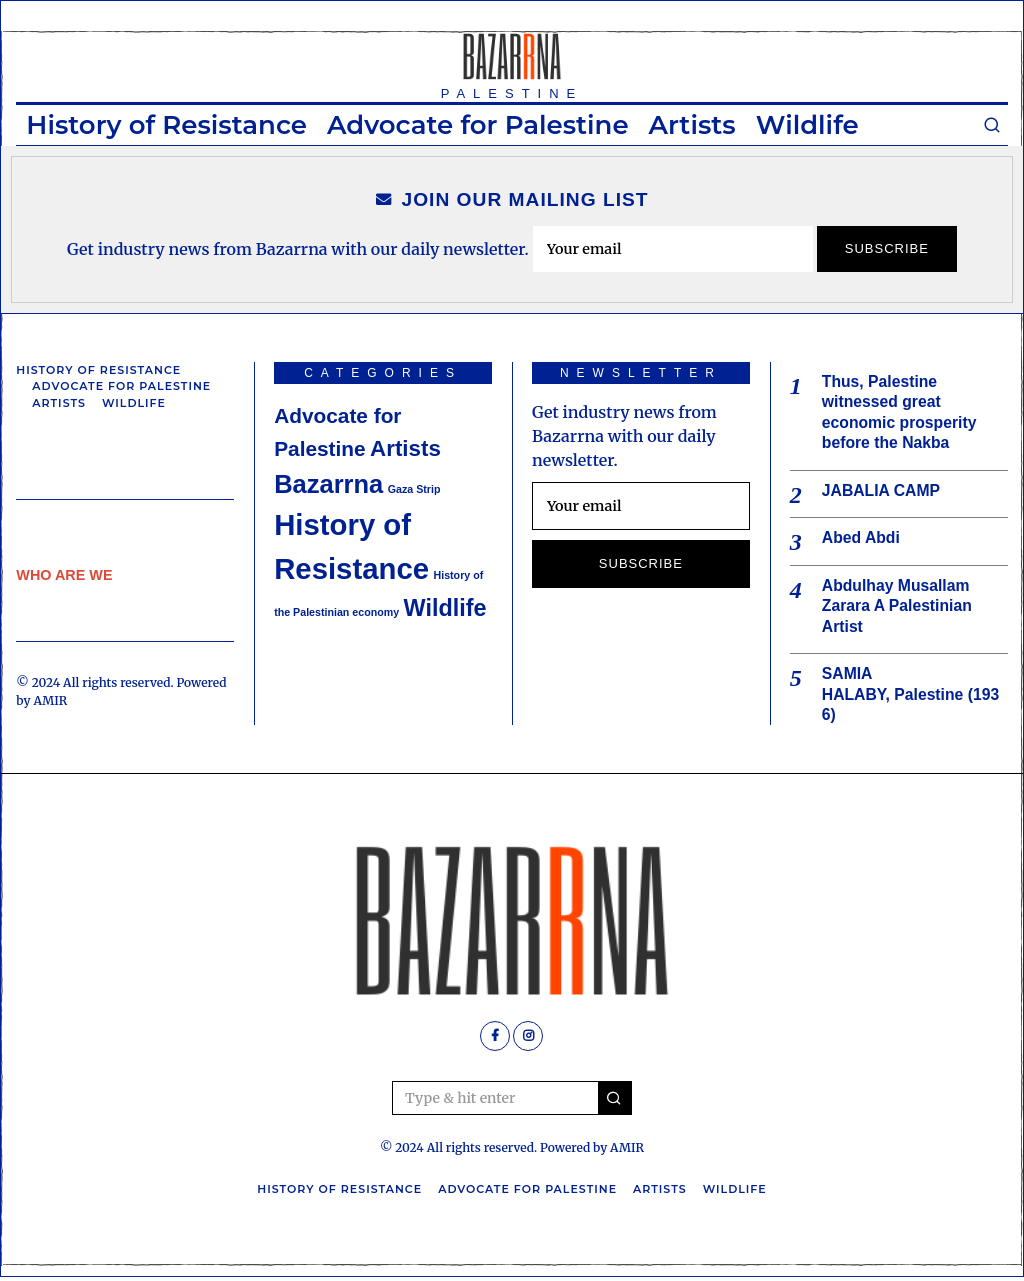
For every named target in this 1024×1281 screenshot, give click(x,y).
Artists (692, 125)
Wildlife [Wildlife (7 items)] (445, 608)
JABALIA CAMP (882, 491)
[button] (615, 1102)
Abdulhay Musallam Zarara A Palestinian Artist (898, 608)
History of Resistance (166, 125)
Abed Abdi (861, 539)
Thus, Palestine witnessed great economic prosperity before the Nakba (900, 412)
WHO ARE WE (64, 575)
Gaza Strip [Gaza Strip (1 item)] (414, 489)
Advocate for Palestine (478, 125)
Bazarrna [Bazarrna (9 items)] (328, 484)
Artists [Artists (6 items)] (405, 448)
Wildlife (807, 125)
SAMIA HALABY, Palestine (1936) (912, 697)
